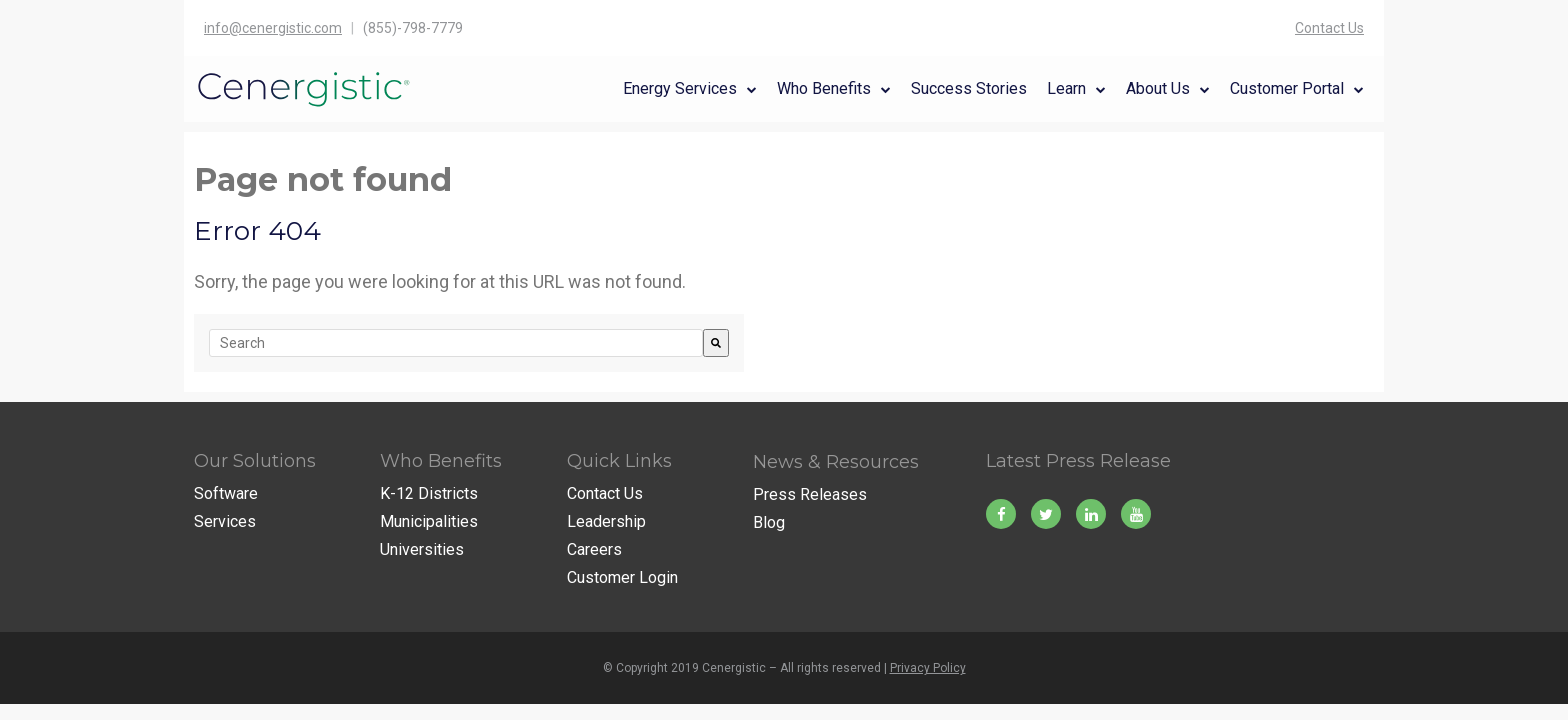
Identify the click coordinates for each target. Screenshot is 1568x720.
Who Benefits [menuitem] (824, 88)
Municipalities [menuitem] (429, 521)
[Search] (716, 343)
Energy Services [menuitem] (680, 88)
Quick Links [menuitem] (619, 461)
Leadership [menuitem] (606, 521)
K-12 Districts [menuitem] (429, 493)
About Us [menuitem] (1158, 88)
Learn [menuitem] (1066, 88)
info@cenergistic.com (273, 28)
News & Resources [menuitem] (836, 462)
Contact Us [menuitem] (605, 493)
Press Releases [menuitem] (810, 494)
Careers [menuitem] (594, 549)
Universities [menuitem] (422, 549)
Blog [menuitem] (769, 522)
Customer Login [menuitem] (622, 577)
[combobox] (456, 343)
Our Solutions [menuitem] (255, 461)
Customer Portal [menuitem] (1287, 88)
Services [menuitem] (225, 521)
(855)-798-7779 (413, 28)
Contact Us (1329, 28)
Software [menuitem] (226, 493)
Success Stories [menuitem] (969, 88)
